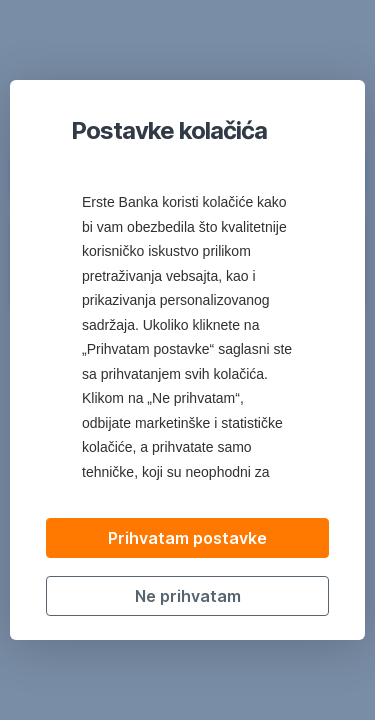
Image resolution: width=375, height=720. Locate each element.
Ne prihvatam (188, 596)
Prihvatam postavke (187, 538)
